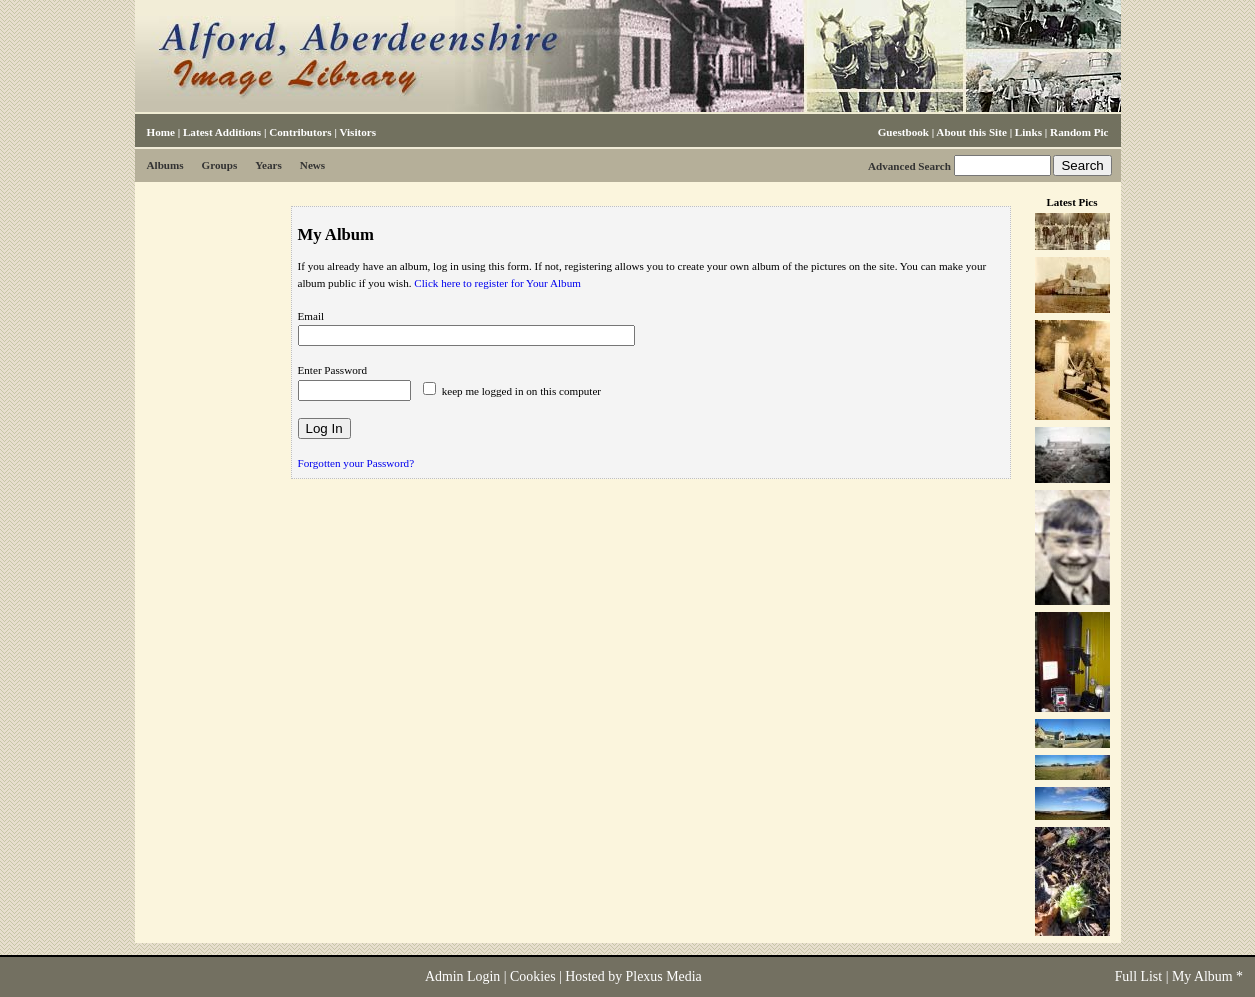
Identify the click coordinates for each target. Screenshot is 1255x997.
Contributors (300, 132)
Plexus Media (664, 976)
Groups (220, 165)
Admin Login (462, 976)
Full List (1139, 976)
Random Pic (1079, 132)
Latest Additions (222, 132)
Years (268, 165)
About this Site (971, 132)
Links (1028, 132)
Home (161, 132)
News (312, 165)
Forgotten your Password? (356, 463)
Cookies (533, 976)
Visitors (357, 132)
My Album (1202, 976)
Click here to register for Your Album (497, 283)
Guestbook (903, 132)
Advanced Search (909, 166)
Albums (165, 165)
